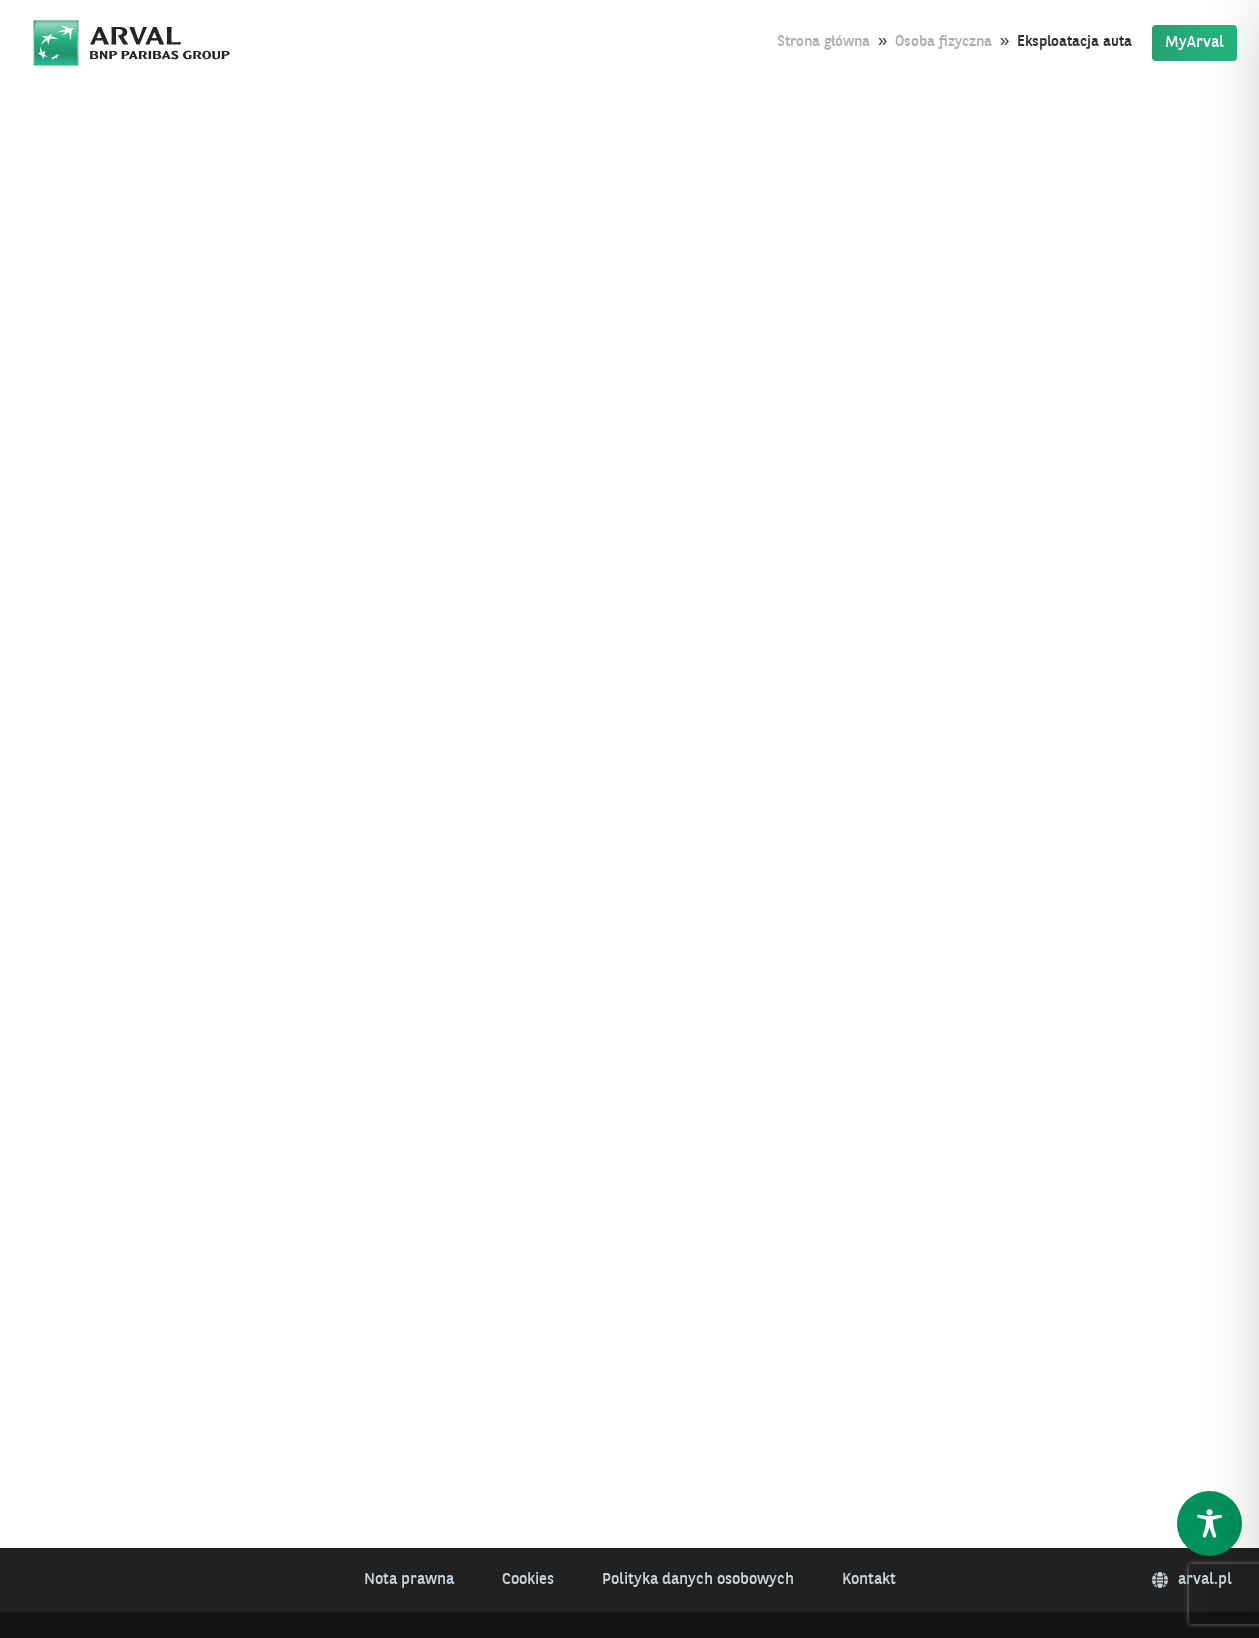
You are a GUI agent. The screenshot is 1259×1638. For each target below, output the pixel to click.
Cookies (528, 1580)
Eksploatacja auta (1074, 42)
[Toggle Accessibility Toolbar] (1209, 1523)
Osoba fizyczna (943, 42)
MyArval (1194, 43)
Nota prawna (409, 1580)
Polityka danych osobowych (698, 1580)
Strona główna (823, 42)
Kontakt (869, 1580)
